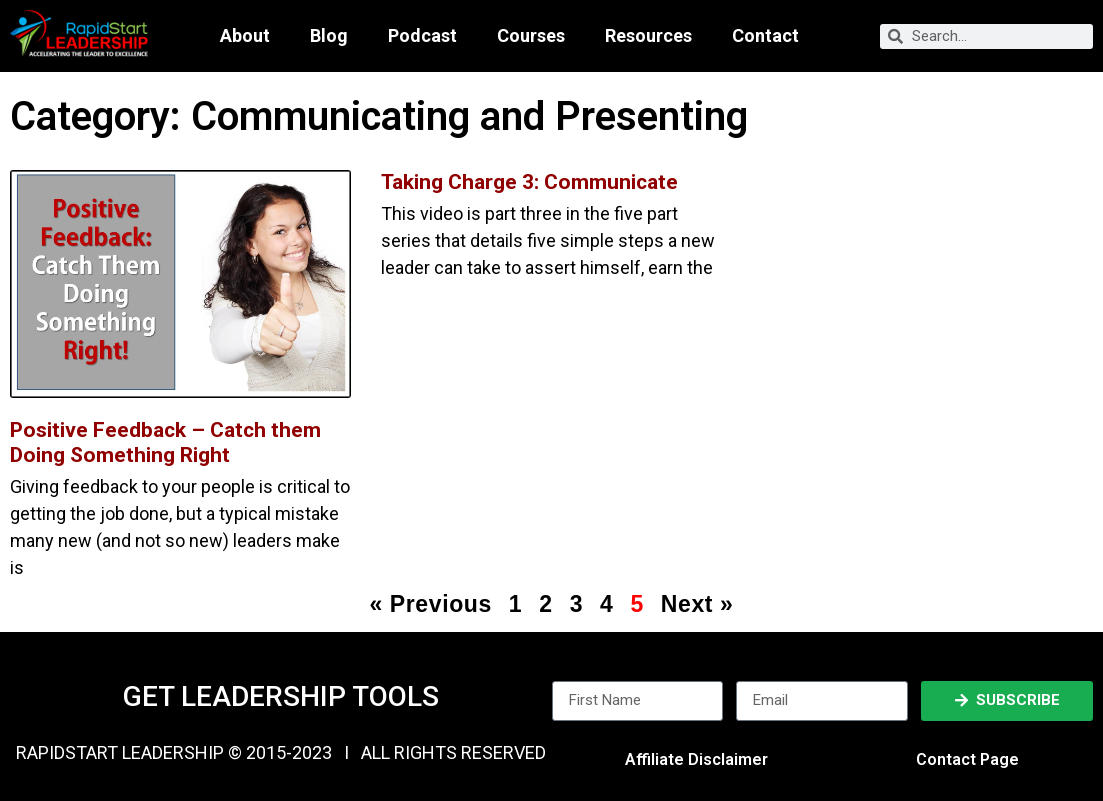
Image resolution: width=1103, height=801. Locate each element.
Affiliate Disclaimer (696, 759)
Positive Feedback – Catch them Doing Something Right (165, 442)
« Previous (430, 604)
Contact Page (967, 759)
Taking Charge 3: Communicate (529, 182)
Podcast (422, 36)
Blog (329, 36)
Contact (765, 36)
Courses (531, 36)
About (245, 36)
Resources (648, 36)
